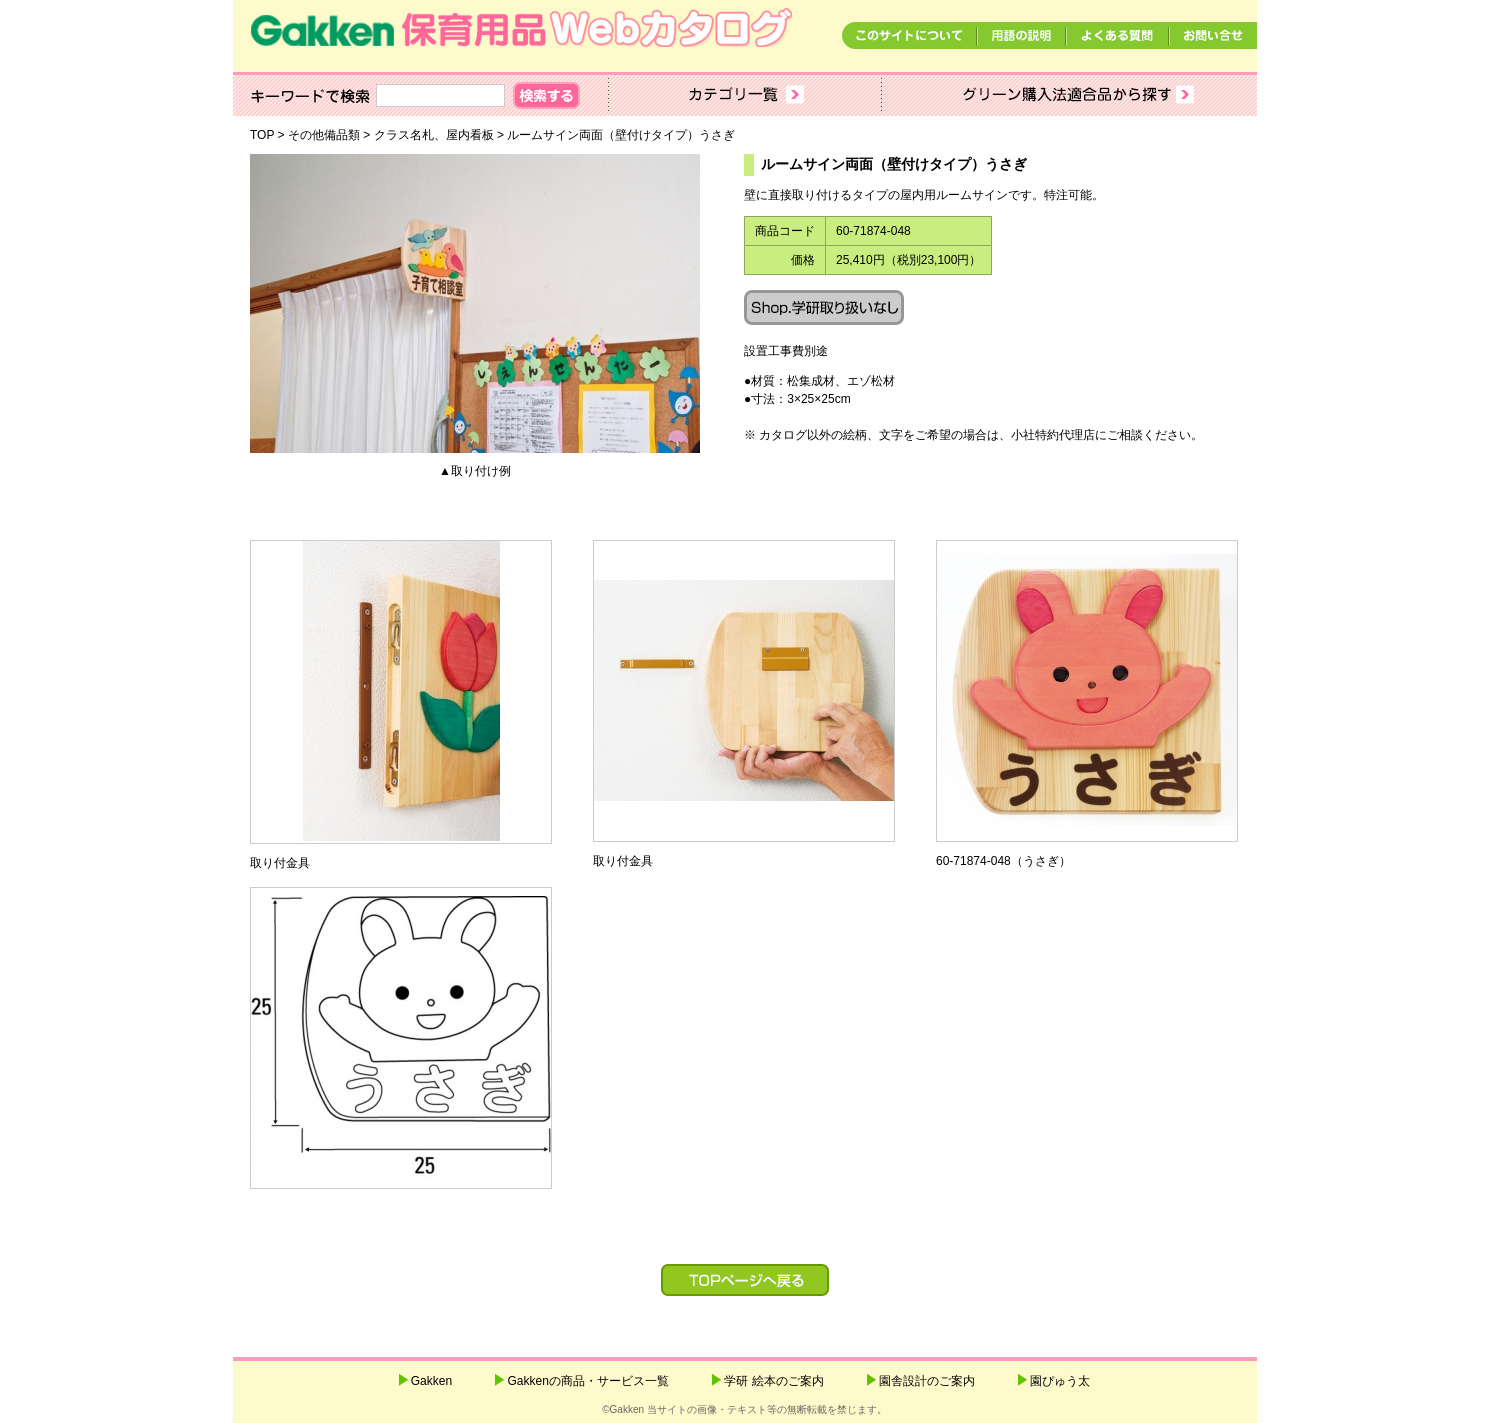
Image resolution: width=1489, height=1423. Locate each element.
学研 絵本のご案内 (773, 1381)
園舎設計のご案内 (927, 1381)
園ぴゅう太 (1060, 1381)
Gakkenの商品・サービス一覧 (587, 1381)
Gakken (431, 1381)
